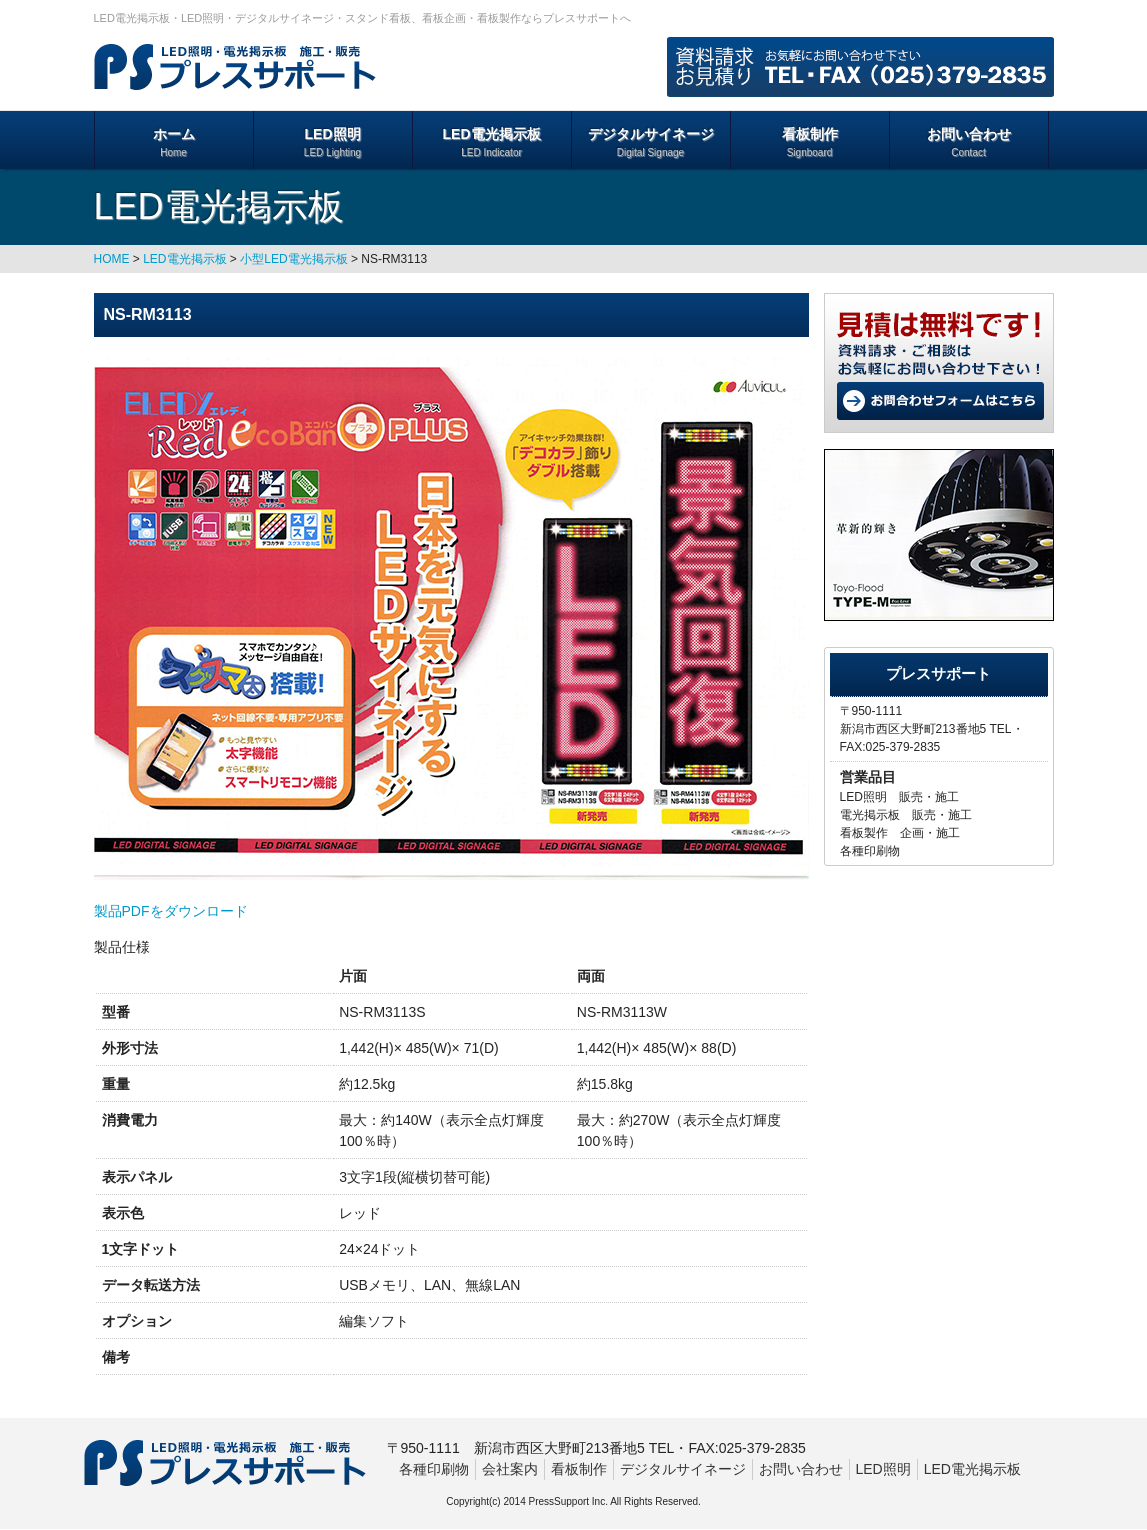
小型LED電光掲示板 (293, 259)
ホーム (174, 143)
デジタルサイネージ (651, 143)
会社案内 (510, 1469)
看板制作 (810, 143)
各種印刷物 (434, 1469)
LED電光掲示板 (492, 143)
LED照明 (333, 143)
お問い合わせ (969, 143)
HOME (112, 259)
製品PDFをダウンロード (171, 911)
